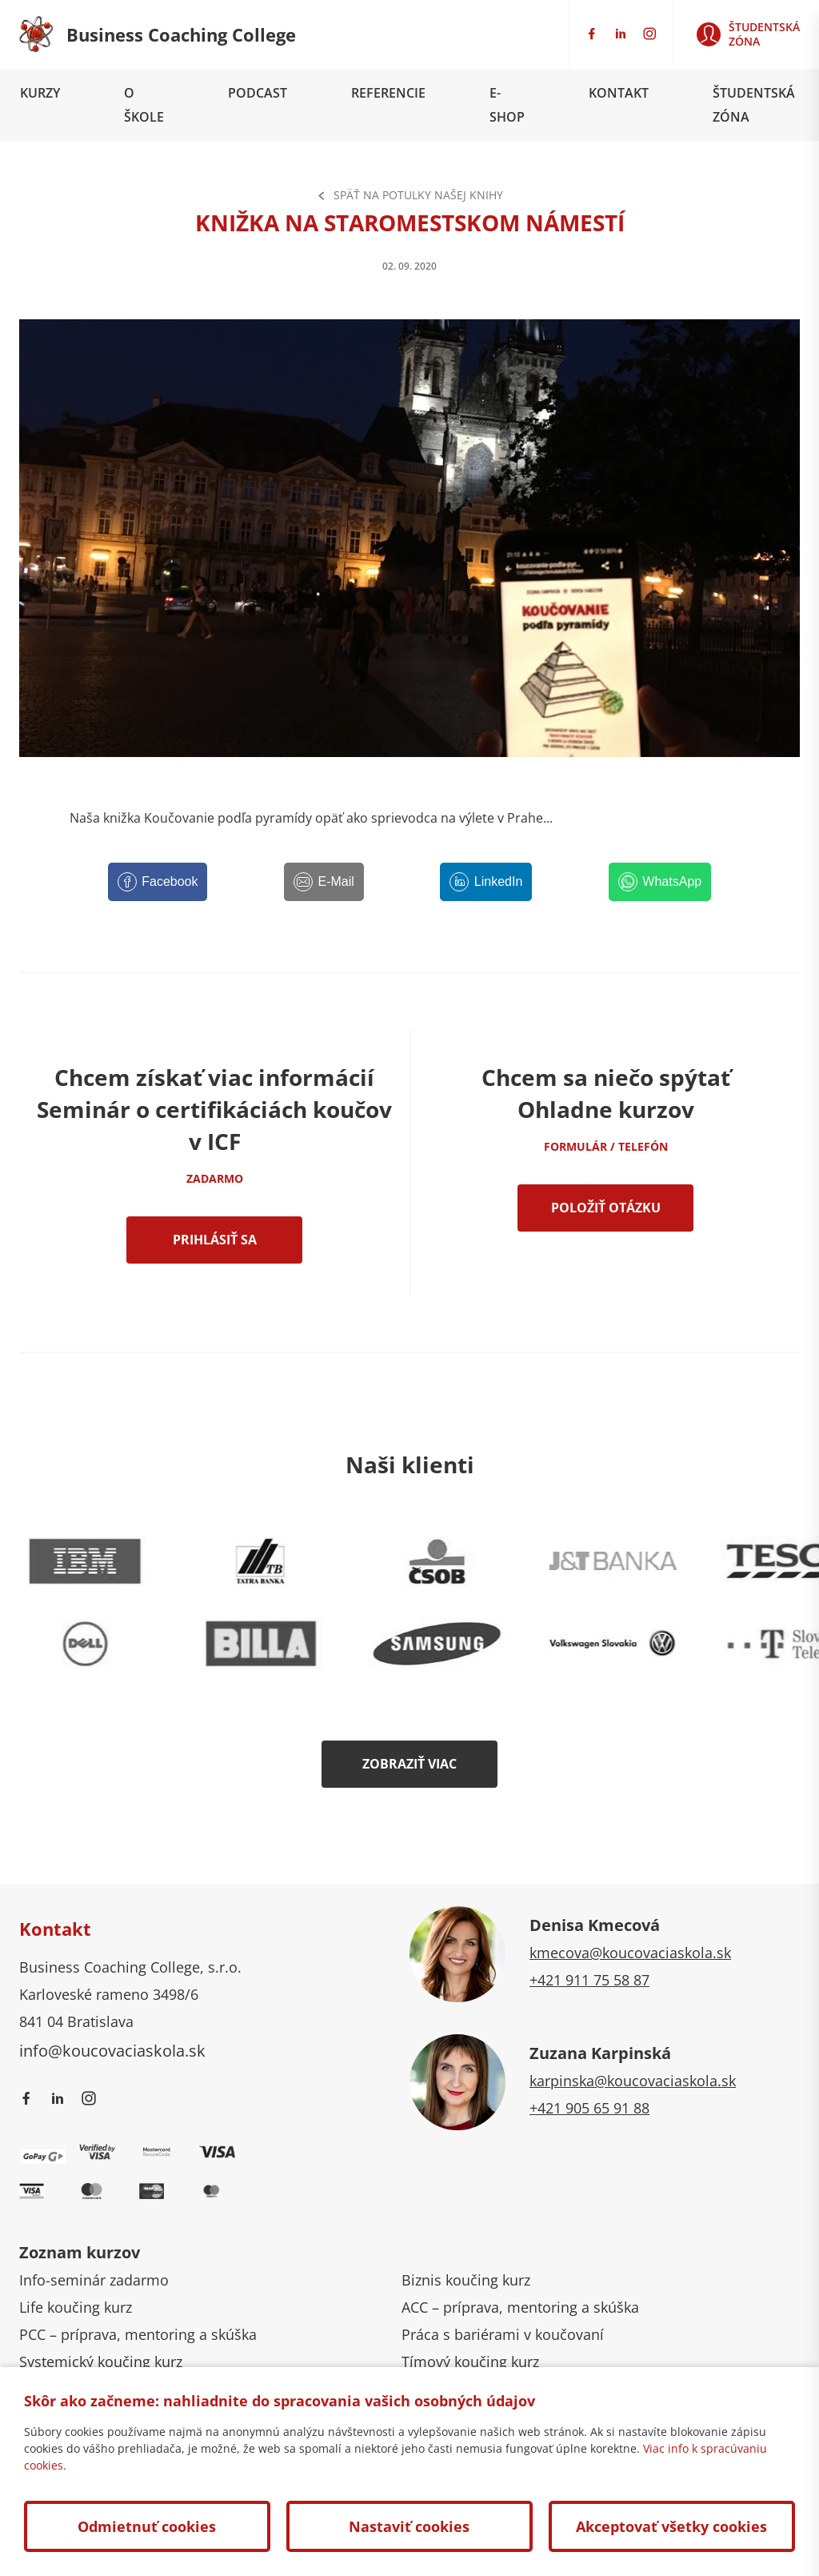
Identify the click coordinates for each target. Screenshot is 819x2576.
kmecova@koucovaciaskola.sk (630, 1952)
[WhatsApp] (660, 882)
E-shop (507, 105)
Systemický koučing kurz (100, 2361)
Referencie (388, 93)
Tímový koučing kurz (470, 2361)
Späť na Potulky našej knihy (410, 194)
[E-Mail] (324, 882)
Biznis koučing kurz (466, 2280)
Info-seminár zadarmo (94, 2280)
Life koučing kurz (75, 2307)
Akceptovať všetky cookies (671, 2526)
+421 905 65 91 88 (589, 2107)
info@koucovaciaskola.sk (112, 2050)
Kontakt (619, 93)
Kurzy (40, 93)
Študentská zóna (754, 105)
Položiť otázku (606, 1207)
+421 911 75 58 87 (589, 1979)
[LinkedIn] (486, 882)
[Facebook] (158, 882)
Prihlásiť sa (215, 1239)
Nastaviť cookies (409, 2526)
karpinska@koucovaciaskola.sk (632, 2080)
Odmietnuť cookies (147, 2526)
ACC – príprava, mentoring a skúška (520, 2307)
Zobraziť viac (409, 1764)
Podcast (257, 93)
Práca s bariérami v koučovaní (503, 2334)
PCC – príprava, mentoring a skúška (138, 2334)
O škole (144, 105)
